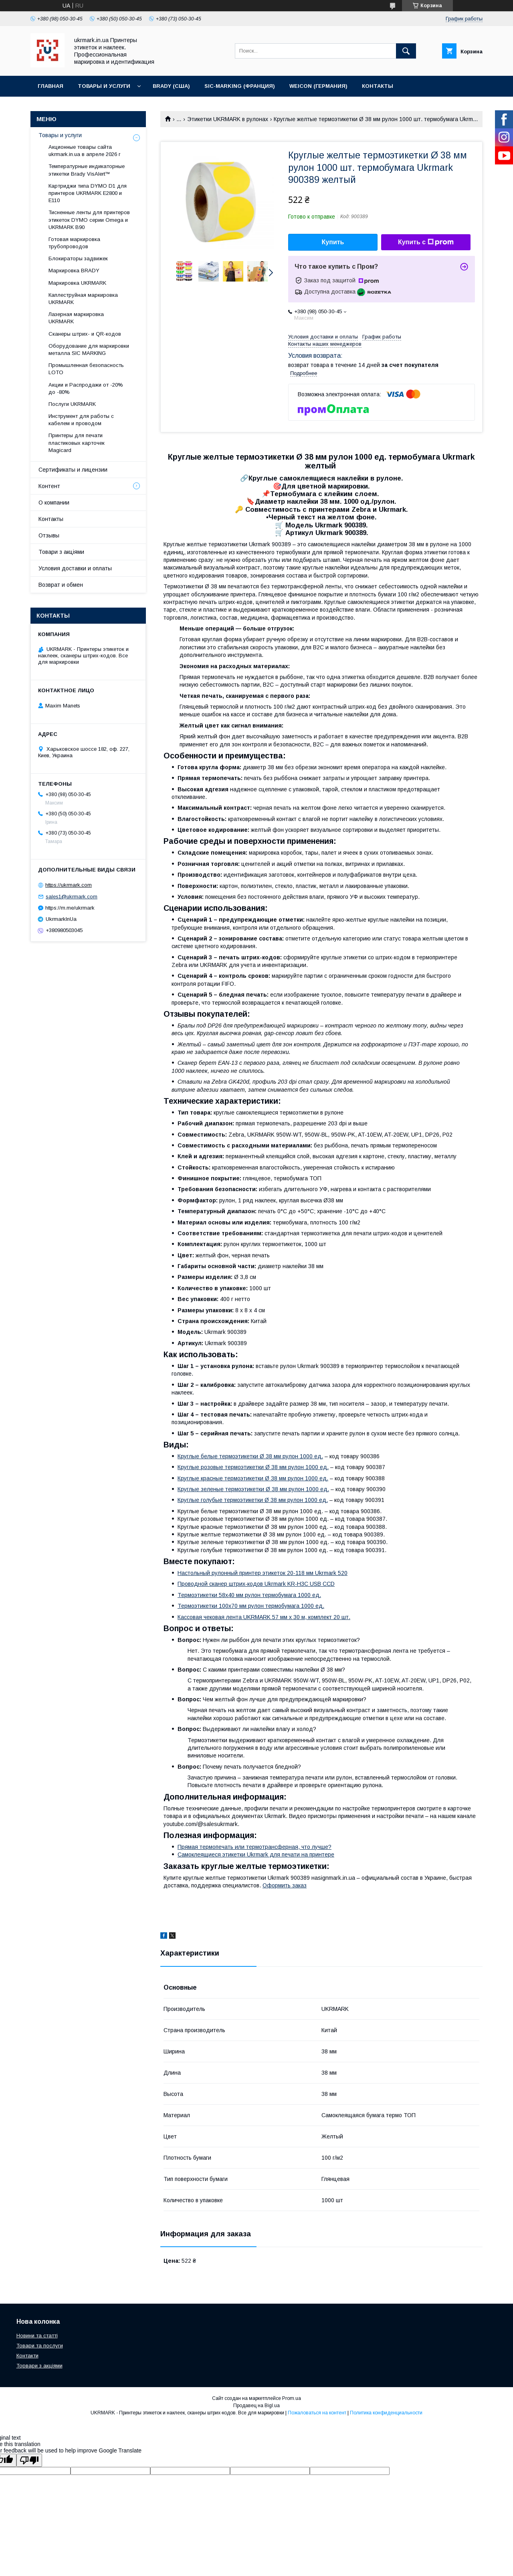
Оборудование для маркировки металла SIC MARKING (88, 349)
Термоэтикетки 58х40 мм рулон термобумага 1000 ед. (249, 1595)
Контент (49, 486)
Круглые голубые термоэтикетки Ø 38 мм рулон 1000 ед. (253, 1500)
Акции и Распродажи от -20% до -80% (85, 388)
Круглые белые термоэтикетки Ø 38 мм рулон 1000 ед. (250, 1456)
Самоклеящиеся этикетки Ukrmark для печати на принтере (256, 1854)
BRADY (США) (171, 86)
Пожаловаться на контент (317, 2413)
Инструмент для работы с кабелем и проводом (81, 419)
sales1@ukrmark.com (71, 897)
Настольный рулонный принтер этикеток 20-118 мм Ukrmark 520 (262, 1573)
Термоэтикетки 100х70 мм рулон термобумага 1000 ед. (251, 1606)
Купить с (426, 242)
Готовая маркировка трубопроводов (74, 242)
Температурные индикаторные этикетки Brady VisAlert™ (86, 169)
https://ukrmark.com (68, 885)
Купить (333, 242)
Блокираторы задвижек (78, 258)
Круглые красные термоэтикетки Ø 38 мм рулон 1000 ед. (253, 1478)
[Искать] (406, 51)
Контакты (377, 86)
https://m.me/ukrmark (70, 908)
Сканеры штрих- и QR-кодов (84, 334)
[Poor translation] (29, 2460)
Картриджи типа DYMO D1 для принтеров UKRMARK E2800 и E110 (87, 193)
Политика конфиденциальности (386, 2413)
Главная (50, 86)
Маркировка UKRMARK (77, 283)
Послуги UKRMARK (72, 404)
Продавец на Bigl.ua (256, 2405)
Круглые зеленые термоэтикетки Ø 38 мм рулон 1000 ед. (253, 1489)
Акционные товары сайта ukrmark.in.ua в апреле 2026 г (85, 150)
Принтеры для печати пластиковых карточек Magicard (76, 442)
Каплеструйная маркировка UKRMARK (83, 298)
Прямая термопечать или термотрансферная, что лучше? (254, 1847)
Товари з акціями (61, 552)
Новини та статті (37, 2336)
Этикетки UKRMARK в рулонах (227, 119)
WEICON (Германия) (318, 86)
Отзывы (48, 535)
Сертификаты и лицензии (72, 469)
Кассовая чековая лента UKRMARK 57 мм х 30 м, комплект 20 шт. (264, 1617)
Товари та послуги (39, 2346)
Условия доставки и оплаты (75, 568)
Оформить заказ (285, 1885)
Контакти (27, 2356)
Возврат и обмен (60, 585)
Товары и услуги (104, 86)
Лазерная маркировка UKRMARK (76, 317)
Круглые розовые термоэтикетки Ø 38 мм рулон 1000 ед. (253, 1467)
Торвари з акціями (39, 2366)
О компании (53, 502)
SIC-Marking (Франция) (239, 86)
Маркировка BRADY (73, 271)
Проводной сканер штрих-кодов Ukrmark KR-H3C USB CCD (256, 1584)
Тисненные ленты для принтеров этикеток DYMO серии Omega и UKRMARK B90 (89, 219)
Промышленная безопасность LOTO (86, 368)
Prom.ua (291, 2398)
